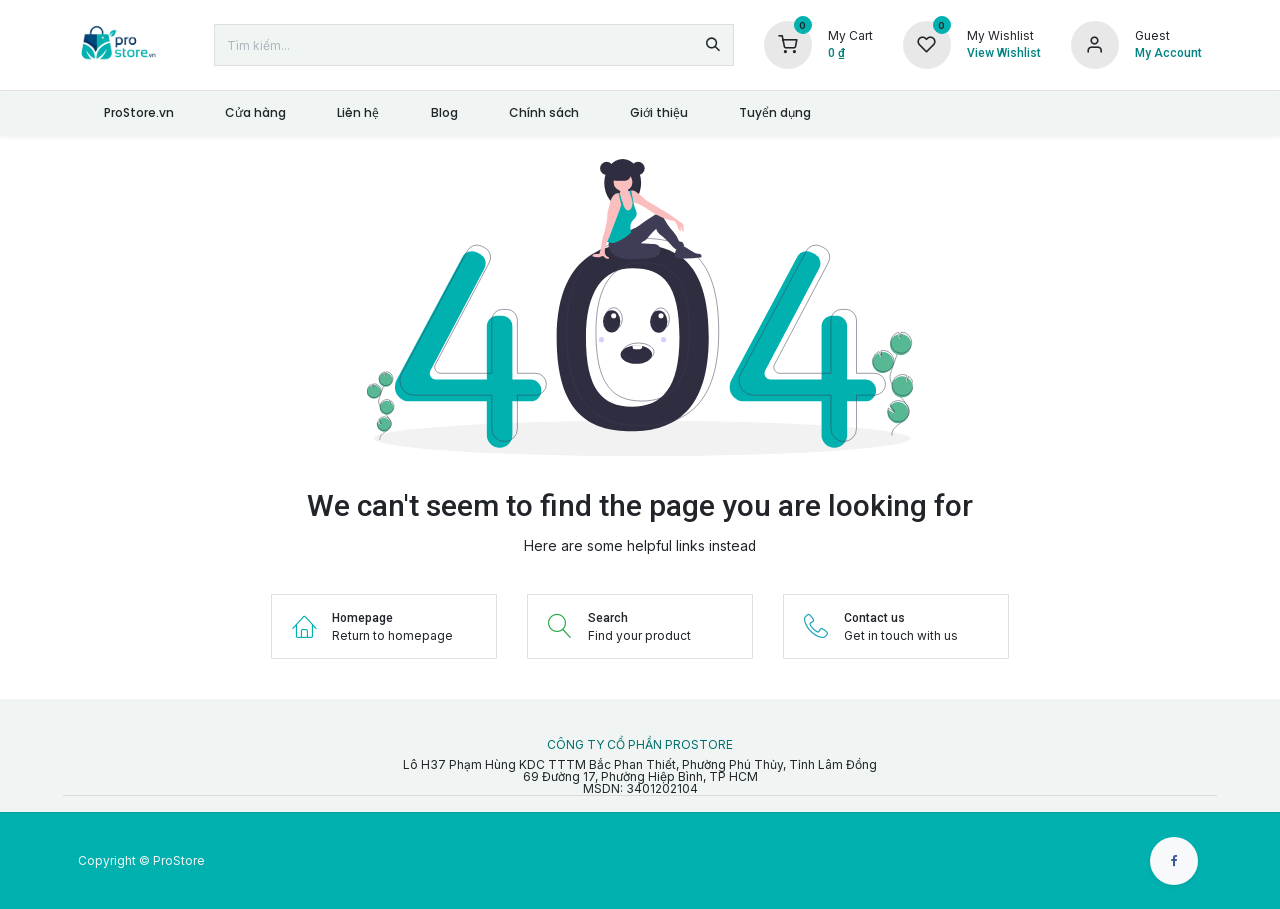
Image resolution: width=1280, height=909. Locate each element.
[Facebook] (1174, 861)
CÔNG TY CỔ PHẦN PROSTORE (640, 745)
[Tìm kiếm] (713, 45)
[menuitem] (138, 113)
